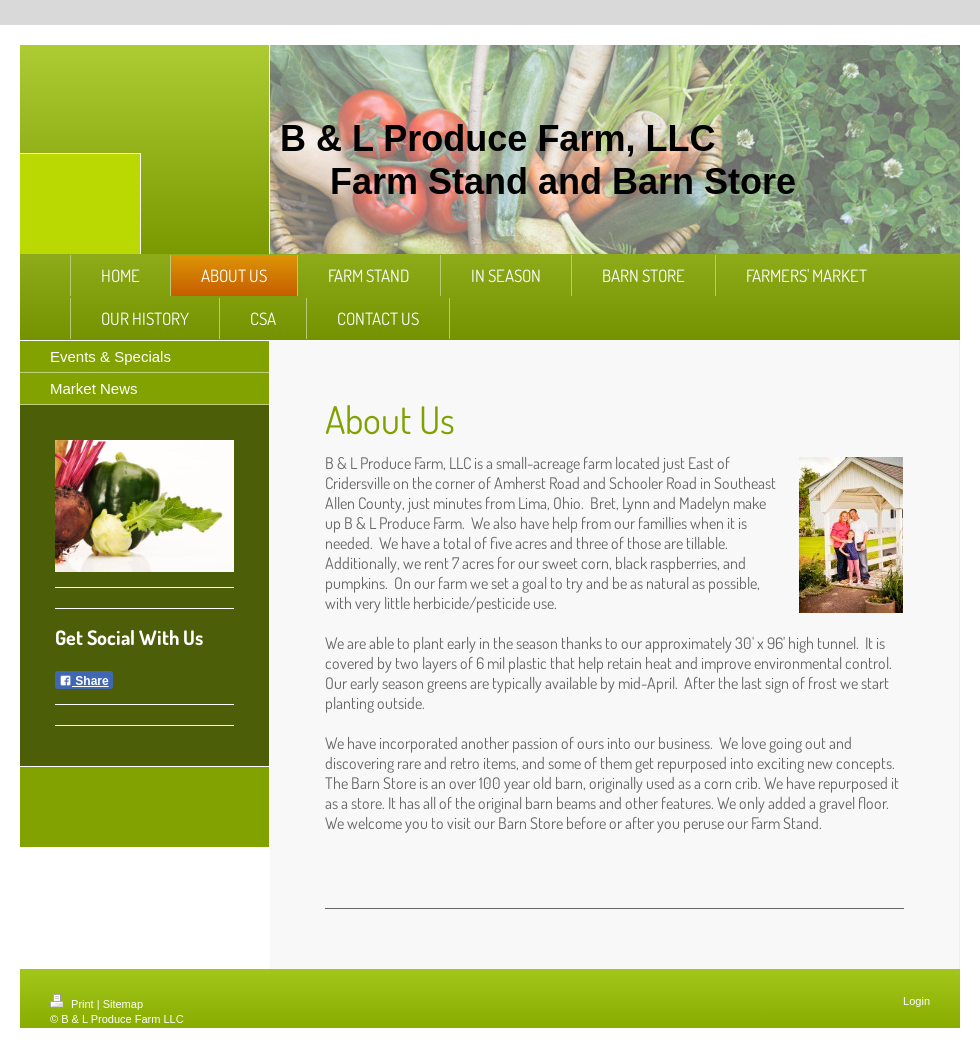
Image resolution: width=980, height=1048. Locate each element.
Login (916, 1001)
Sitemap (123, 1004)
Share (84, 681)
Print (73, 1004)
